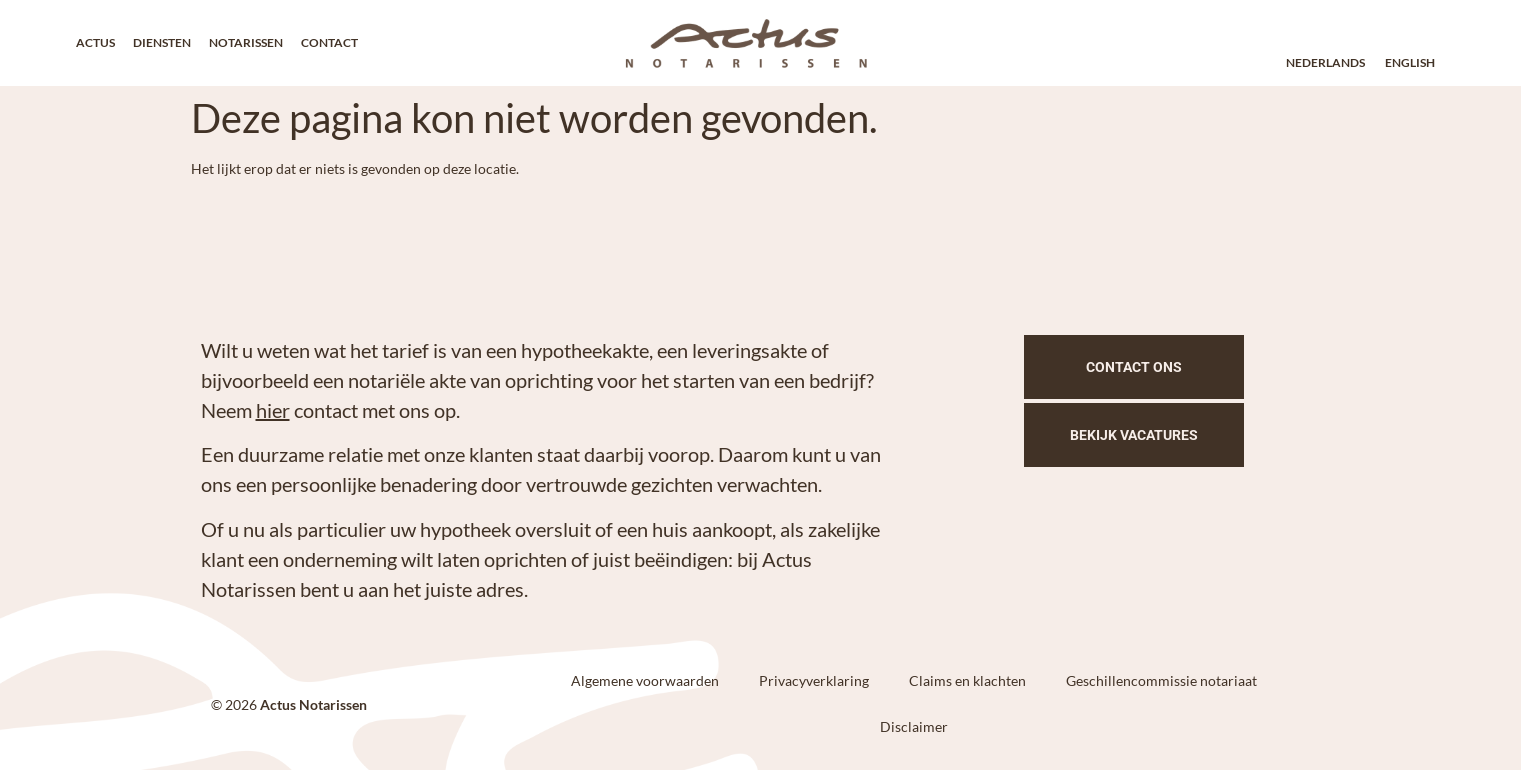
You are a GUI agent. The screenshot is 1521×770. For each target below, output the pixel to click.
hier (273, 410)
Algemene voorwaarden (645, 680)
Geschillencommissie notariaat (1161, 680)
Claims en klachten (967, 680)
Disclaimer (914, 726)
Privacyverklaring (814, 680)
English (1410, 62)
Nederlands (1325, 62)
